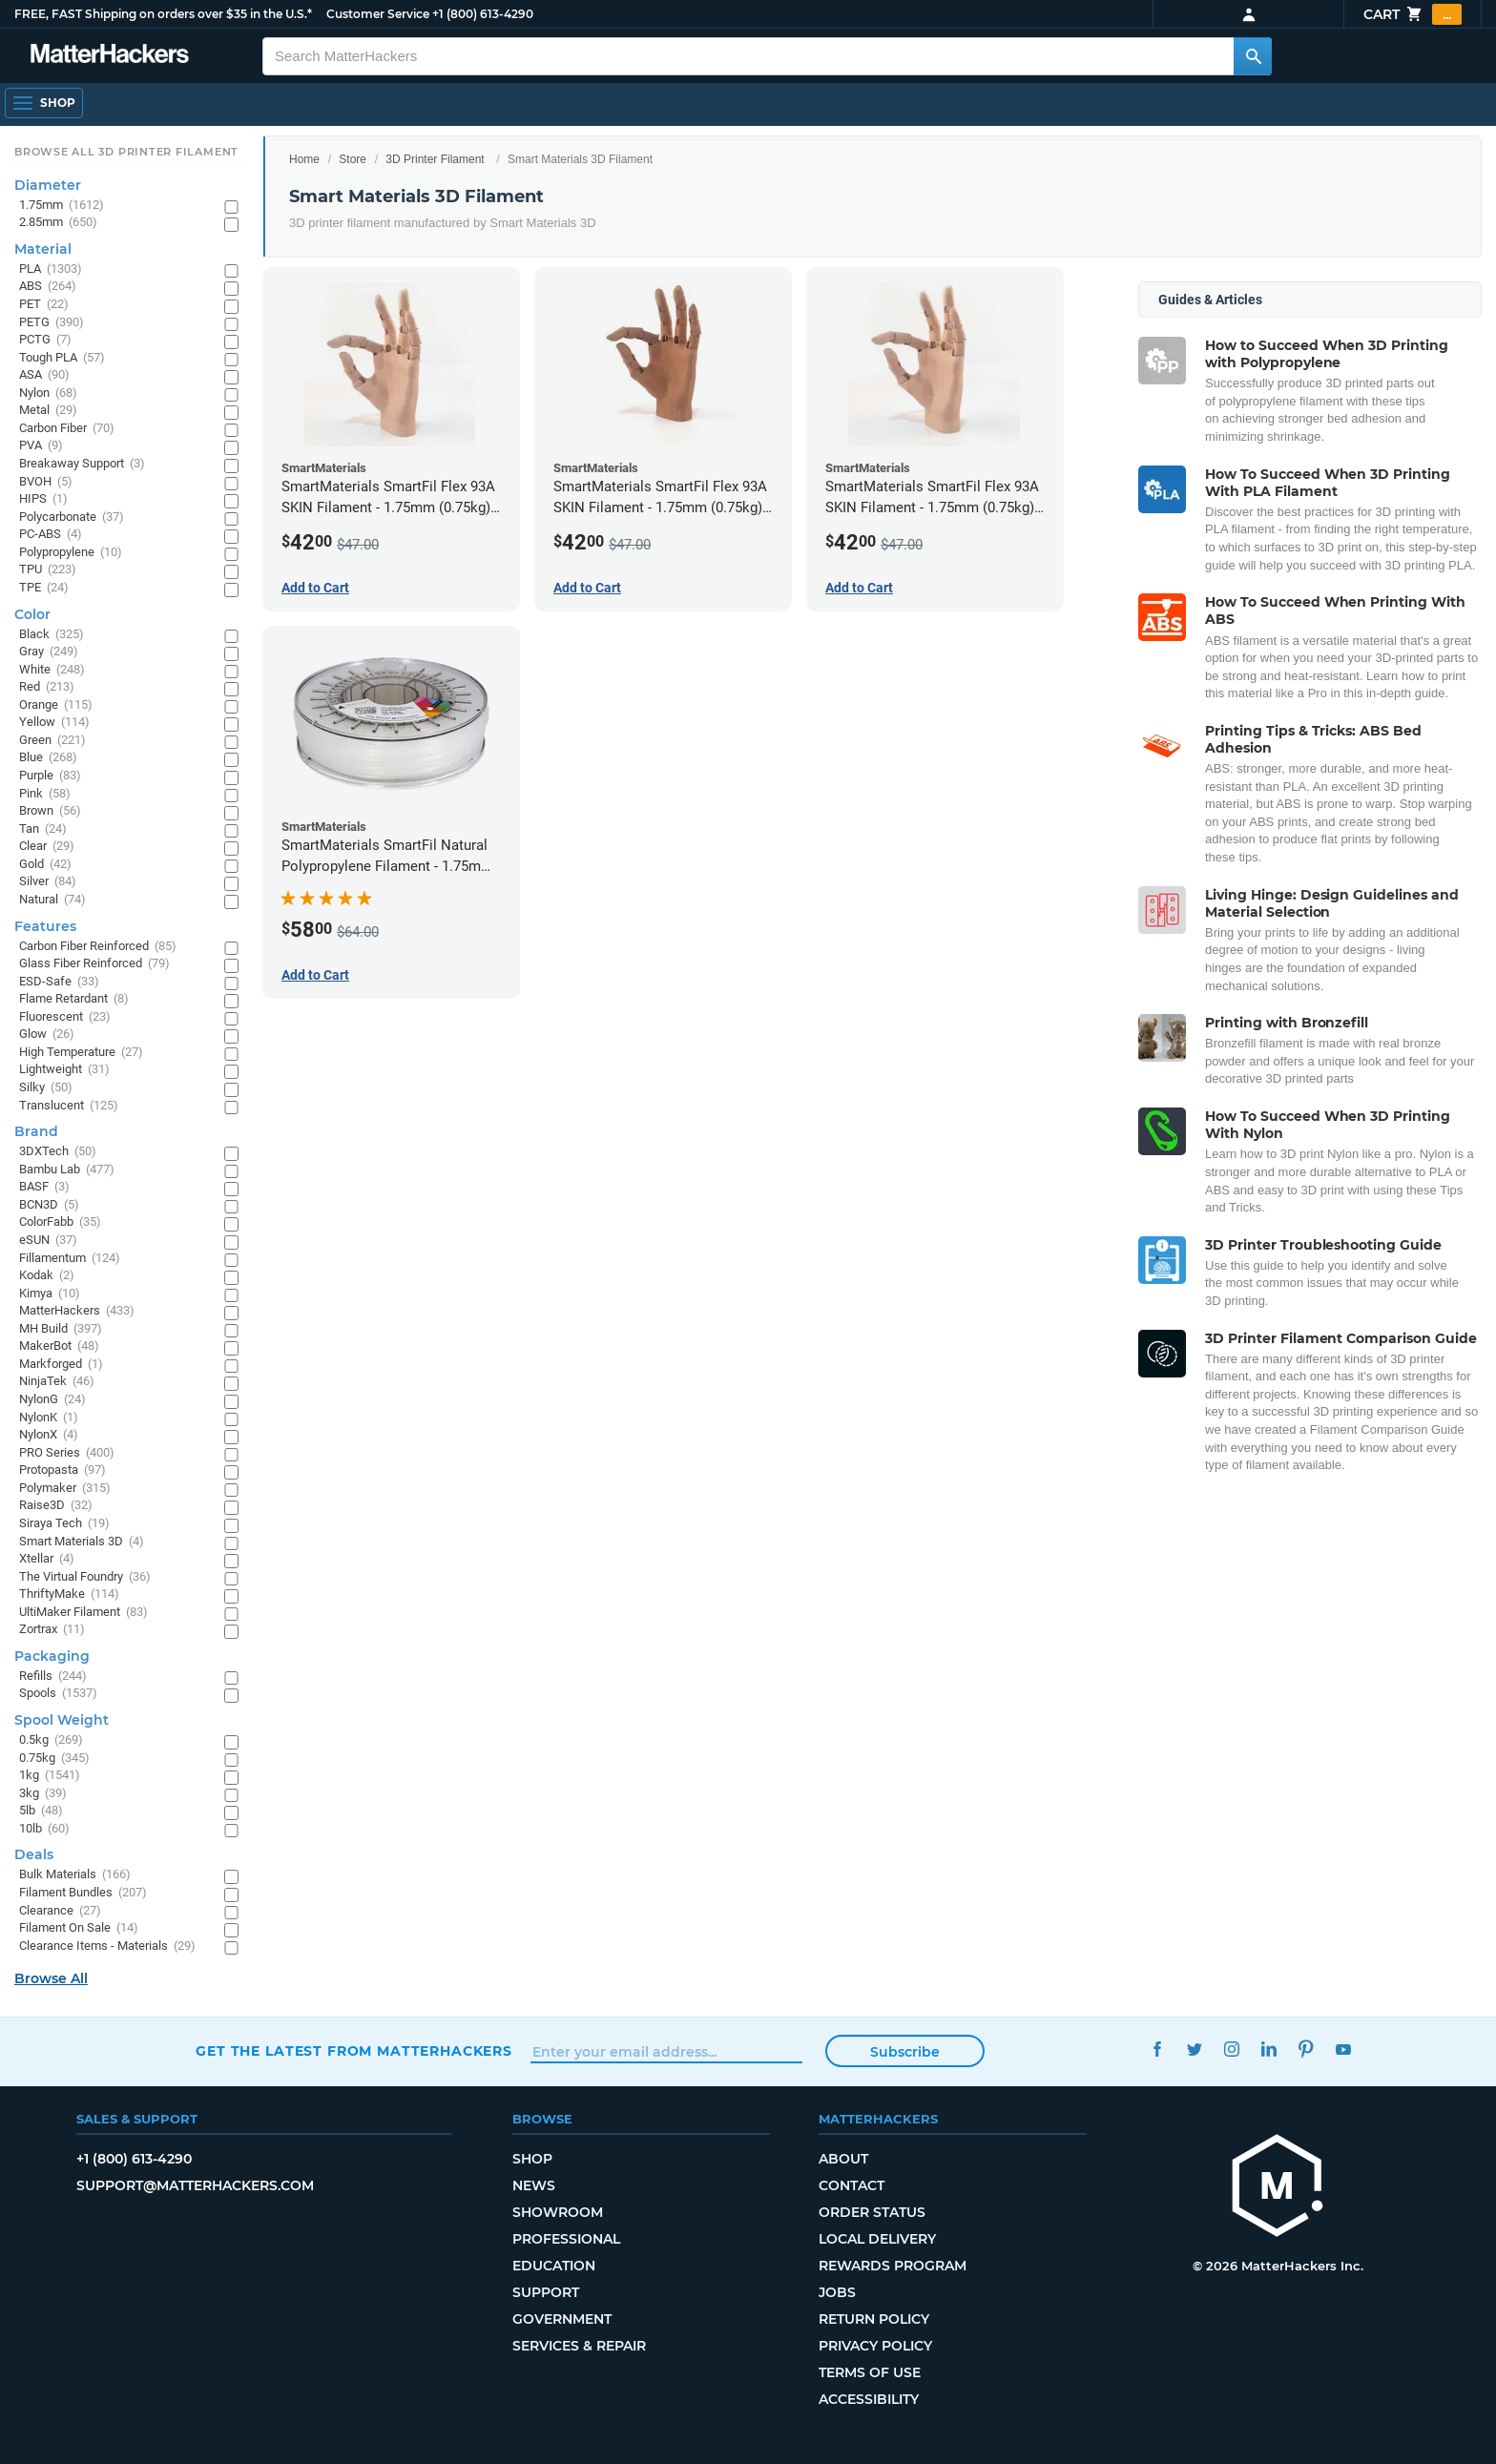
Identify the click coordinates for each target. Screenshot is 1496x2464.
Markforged (61, 1365)
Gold (45, 865)
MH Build (60, 1329)
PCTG (45, 340)
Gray (48, 652)
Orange (56, 705)
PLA (50, 269)
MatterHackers (77, 1311)
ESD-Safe (59, 982)
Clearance (60, 1911)
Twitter (1194, 2048)
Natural (52, 900)
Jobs (837, 2292)
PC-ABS (50, 535)
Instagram (1231, 2048)
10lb (44, 1829)
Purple (50, 776)
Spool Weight (61, 1720)
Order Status (872, 2212)
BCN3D (49, 1205)
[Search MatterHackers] (1253, 56)
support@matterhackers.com (195, 2185)
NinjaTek (56, 1382)
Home (304, 159)
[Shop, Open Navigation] (44, 103)
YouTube (1343, 2048)
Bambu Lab (66, 1170)
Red (46, 687)
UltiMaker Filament (83, 1613)
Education (553, 2265)
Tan (43, 829)
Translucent (68, 1106)
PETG (51, 323)
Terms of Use (870, 2372)
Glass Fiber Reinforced (94, 964)
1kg (49, 1776)
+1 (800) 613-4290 (482, 14)
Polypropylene (70, 553)
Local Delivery (877, 2238)
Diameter (47, 185)
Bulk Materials (75, 1875)
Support (545, 2292)
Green (52, 741)
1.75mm (61, 206)
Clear (46, 847)
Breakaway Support (82, 464)
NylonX (48, 1435)
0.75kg (54, 1759)
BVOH (46, 482)
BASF (44, 1187)
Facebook (1157, 2048)
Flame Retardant (74, 999)
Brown (50, 811)
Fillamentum (69, 1259)
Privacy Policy (875, 2345)
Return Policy (874, 2319)
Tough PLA (62, 358)
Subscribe (905, 2051)
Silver (47, 882)
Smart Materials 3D (81, 1542)
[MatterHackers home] (109, 55)
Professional (566, 2238)
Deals (33, 1854)
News (533, 2185)
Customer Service (377, 14)
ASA (44, 375)
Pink (45, 794)
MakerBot (59, 1346)
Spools (58, 1694)
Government (562, 2319)
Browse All (51, 1978)
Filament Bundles (83, 1893)
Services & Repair (579, 2345)
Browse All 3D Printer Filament (126, 151)
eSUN (48, 1241)
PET (44, 305)
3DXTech (57, 1152)
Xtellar (46, 1559)
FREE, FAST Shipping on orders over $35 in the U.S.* (163, 14)
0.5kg (51, 1740)
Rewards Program (892, 2265)
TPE (44, 588)
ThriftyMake (69, 1594)
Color (32, 614)
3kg (43, 1794)
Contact (851, 2185)
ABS (47, 287)
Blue (48, 758)
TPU (47, 570)
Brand (36, 1131)
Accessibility (869, 2399)
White (52, 670)
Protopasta (62, 1470)
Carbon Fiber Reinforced (98, 947)
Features (45, 926)
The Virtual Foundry (85, 1577)
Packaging (52, 1656)
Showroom (557, 2212)
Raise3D (56, 1506)
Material (43, 249)
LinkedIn (1268, 2048)
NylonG (52, 1400)
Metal (48, 411)
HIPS (43, 499)
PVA (41, 446)
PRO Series (66, 1453)
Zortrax (52, 1630)
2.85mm (58, 223)
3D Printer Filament (434, 159)
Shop (532, 2158)
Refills (53, 1676)
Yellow (54, 723)
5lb (41, 1811)
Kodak (46, 1276)
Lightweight (64, 1070)
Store (352, 159)
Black (51, 635)
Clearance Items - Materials (107, 1946)
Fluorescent (65, 1017)
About (843, 2158)
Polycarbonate (71, 517)
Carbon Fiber (66, 429)
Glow (46, 1034)
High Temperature (81, 1053)
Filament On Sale (78, 1928)
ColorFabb (60, 1222)
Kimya (49, 1294)
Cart (1412, 14)
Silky (46, 1088)
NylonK (48, 1418)
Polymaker (65, 1489)
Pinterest (1305, 2048)
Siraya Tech (64, 1524)
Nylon (48, 393)
